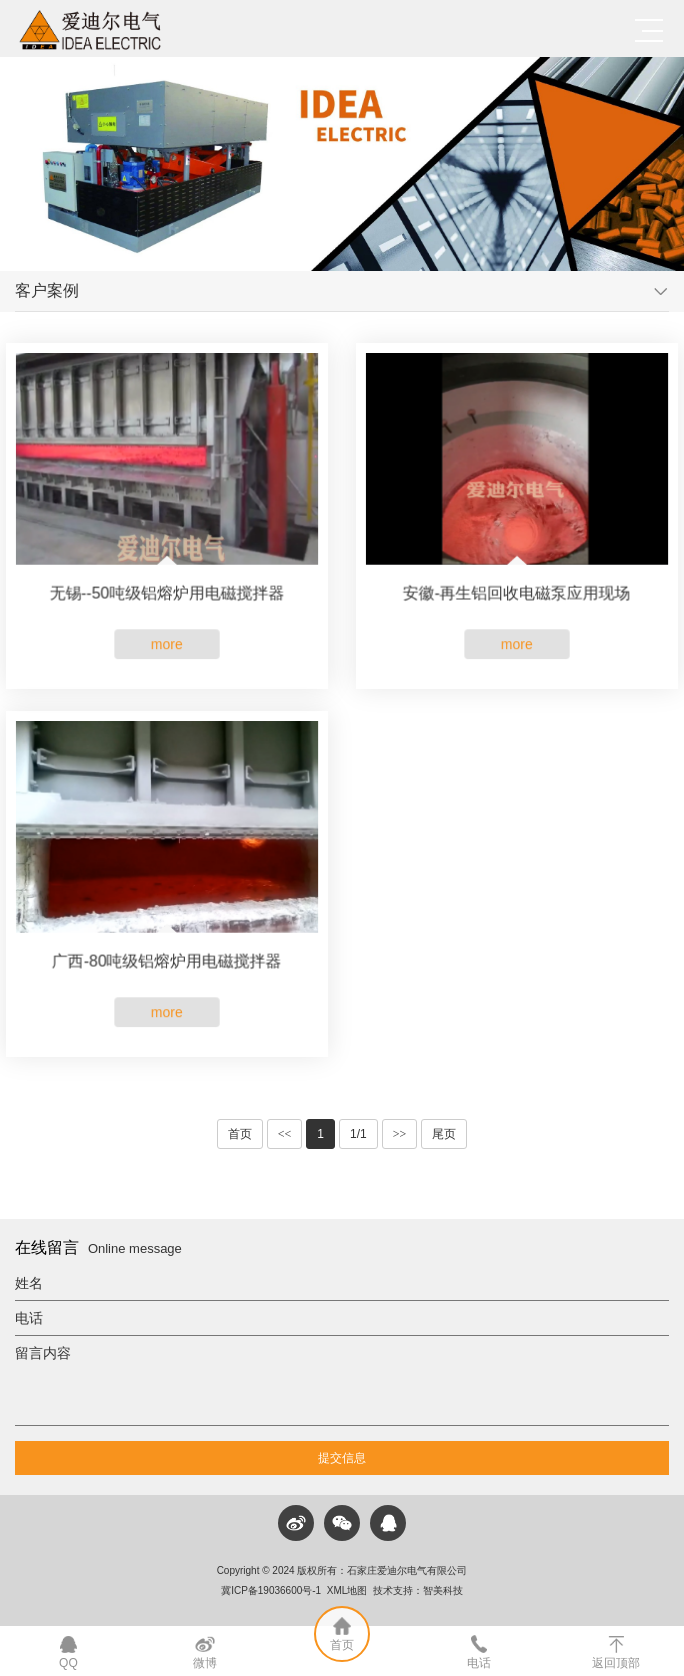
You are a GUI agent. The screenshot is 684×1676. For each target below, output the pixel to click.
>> (400, 1134)
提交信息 (342, 1458)
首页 (240, 1134)
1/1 (358, 1134)
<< (285, 1134)
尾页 (444, 1134)
